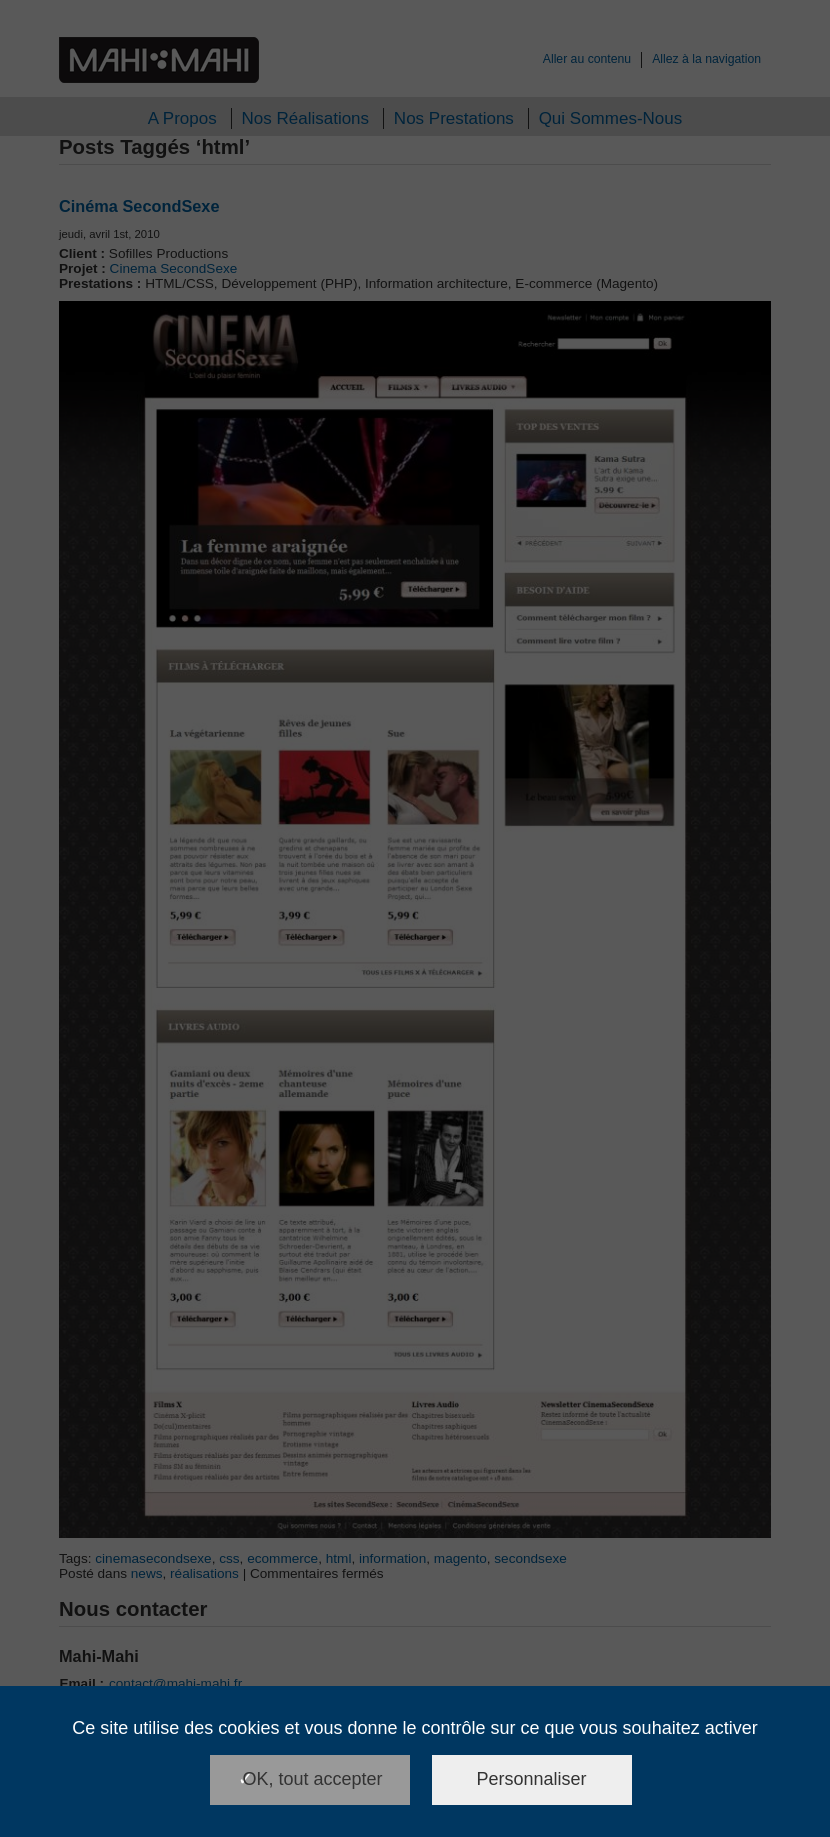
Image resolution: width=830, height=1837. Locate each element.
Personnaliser (532, 1779)
